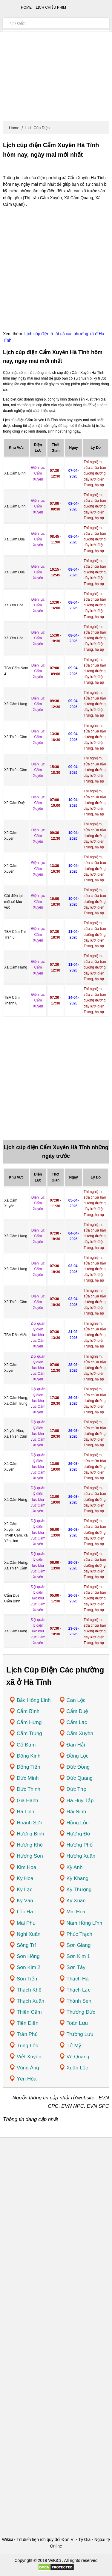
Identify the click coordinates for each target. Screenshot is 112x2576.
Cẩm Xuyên (80, 1733)
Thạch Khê (29, 1990)
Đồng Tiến (28, 1767)
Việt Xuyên (29, 2057)
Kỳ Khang (78, 1878)
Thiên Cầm (29, 2012)
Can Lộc (76, 1700)
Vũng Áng (28, 2068)
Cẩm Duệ (77, 1711)
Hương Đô (78, 1834)
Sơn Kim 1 (78, 1956)
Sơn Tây (76, 1967)
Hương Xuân (81, 1856)
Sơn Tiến (27, 1979)
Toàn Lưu (77, 2023)
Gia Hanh (27, 1800)
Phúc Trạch (80, 1934)
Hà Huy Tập (80, 1800)
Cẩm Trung (29, 1733)
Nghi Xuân (28, 1934)
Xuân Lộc (77, 2068)
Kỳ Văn (25, 1900)
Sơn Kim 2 (28, 1967)
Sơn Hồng (28, 1956)
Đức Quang (80, 1778)
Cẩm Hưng (29, 1722)
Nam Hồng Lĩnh (84, 1923)
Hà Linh (25, 1811)
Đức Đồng (78, 1767)
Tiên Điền (28, 2023)
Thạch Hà (78, 1979)
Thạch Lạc (78, 1990)
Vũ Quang (78, 2057)
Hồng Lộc (78, 1823)
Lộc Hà (25, 1912)
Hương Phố (80, 1845)
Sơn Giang (79, 1945)
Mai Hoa (76, 1912)
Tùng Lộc (27, 2045)
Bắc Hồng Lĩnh (34, 1700)
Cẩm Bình (28, 1711)
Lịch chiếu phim (51, 7)
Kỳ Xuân (76, 1900)
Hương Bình (30, 1834)
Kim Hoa (26, 1867)
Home (14, 128)
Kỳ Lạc (25, 1889)
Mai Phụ (26, 1923)
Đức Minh (28, 1778)
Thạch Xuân (30, 2001)
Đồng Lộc (78, 1756)
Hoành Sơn (29, 1823)
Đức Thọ (76, 1789)
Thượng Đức (81, 2012)
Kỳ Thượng (79, 1889)
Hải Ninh (76, 1811)
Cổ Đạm (26, 1745)
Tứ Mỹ (74, 2045)
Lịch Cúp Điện (37, 128)
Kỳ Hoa (25, 1878)
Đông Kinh (28, 1756)
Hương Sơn (30, 1856)
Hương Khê (30, 1845)
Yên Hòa (26, 2079)
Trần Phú (27, 2034)
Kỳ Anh (75, 1867)
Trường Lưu (80, 2034)
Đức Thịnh (28, 1789)
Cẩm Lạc (77, 1722)
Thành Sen (79, 2001)
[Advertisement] (56, 62)
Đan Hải (76, 1745)
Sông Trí (26, 1945)
